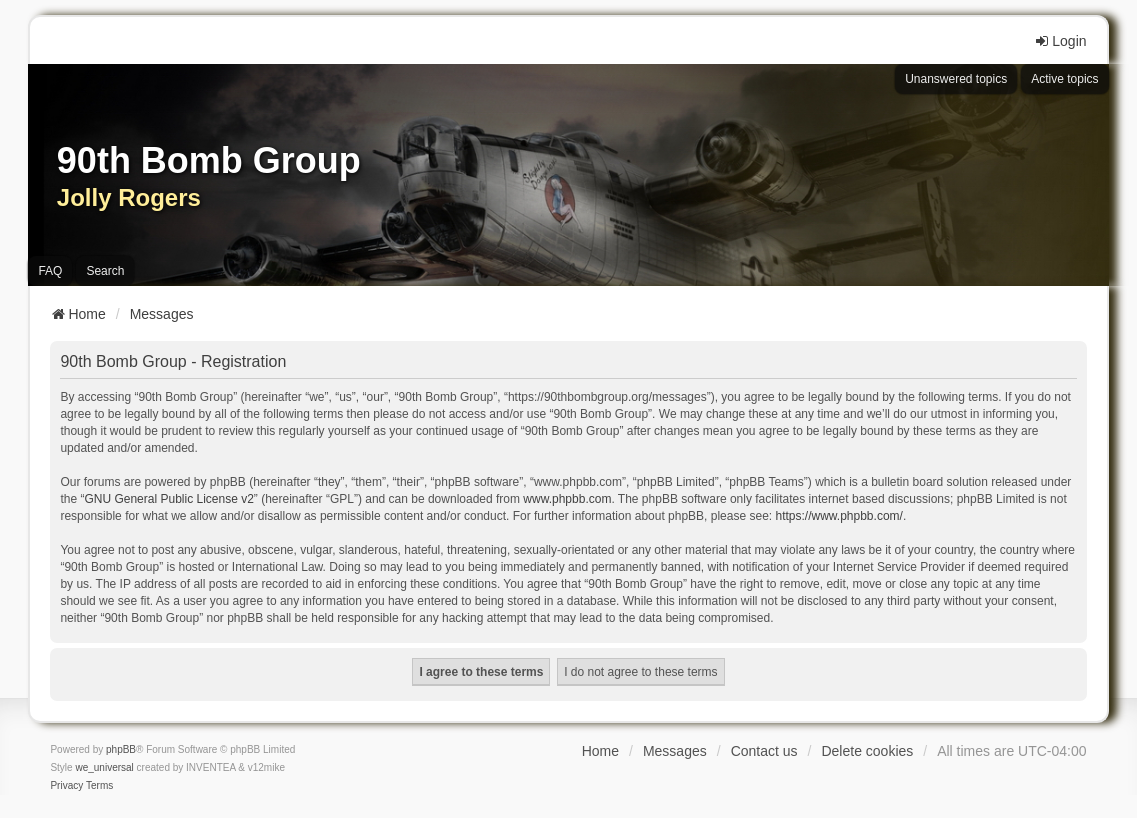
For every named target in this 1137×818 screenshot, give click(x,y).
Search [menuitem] (105, 271)
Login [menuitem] (1060, 41)
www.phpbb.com (567, 499)
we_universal (104, 767)
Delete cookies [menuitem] (867, 751)
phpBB (121, 749)
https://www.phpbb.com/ (838, 516)
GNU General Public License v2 (168, 499)
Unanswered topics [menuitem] (956, 79)
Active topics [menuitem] (1064, 79)
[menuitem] (66, 786)
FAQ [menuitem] (50, 271)
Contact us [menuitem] (764, 751)
